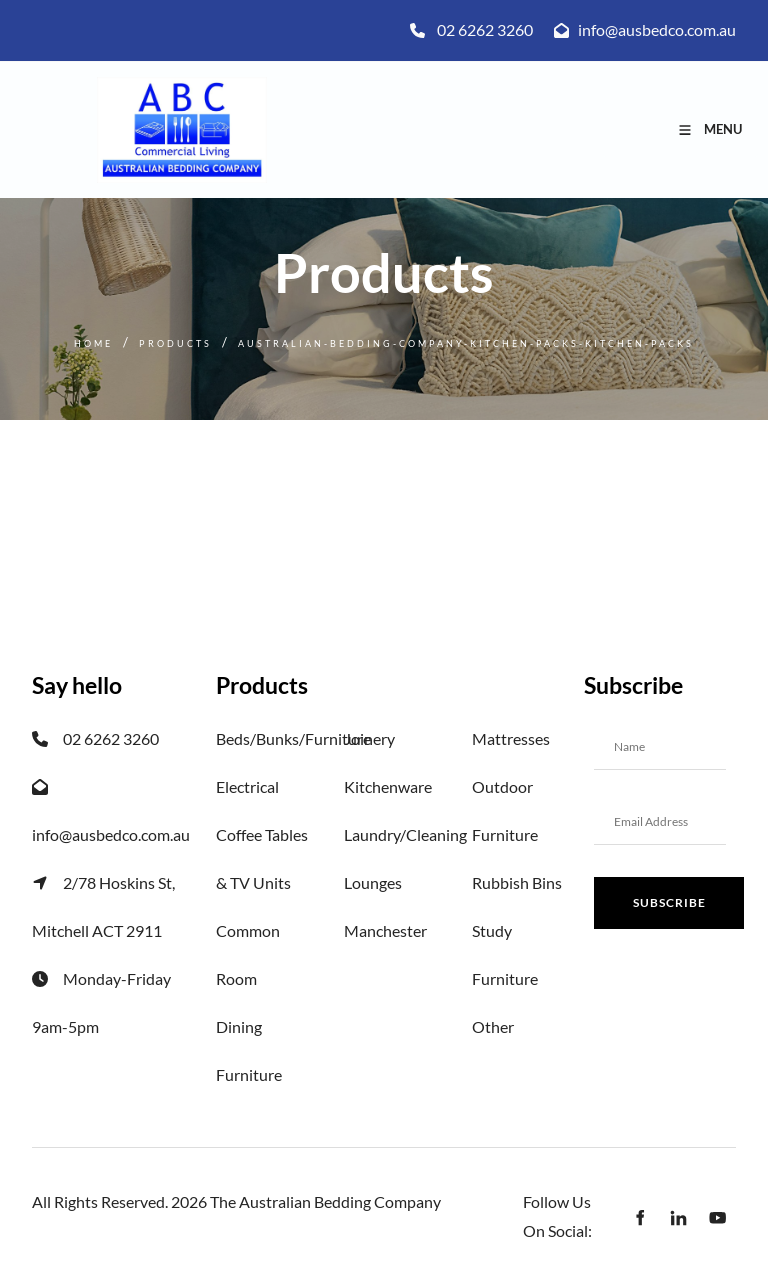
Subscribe (669, 902)
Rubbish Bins (517, 882)
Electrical (247, 786)
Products (175, 343)
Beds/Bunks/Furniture (293, 738)
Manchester (385, 930)
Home (93, 343)
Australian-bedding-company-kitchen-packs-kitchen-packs (466, 343)
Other (493, 1026)
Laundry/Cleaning (405, 834)
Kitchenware (388, 786)
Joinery (369, 738)
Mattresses (511, 738)
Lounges (373, 882)
